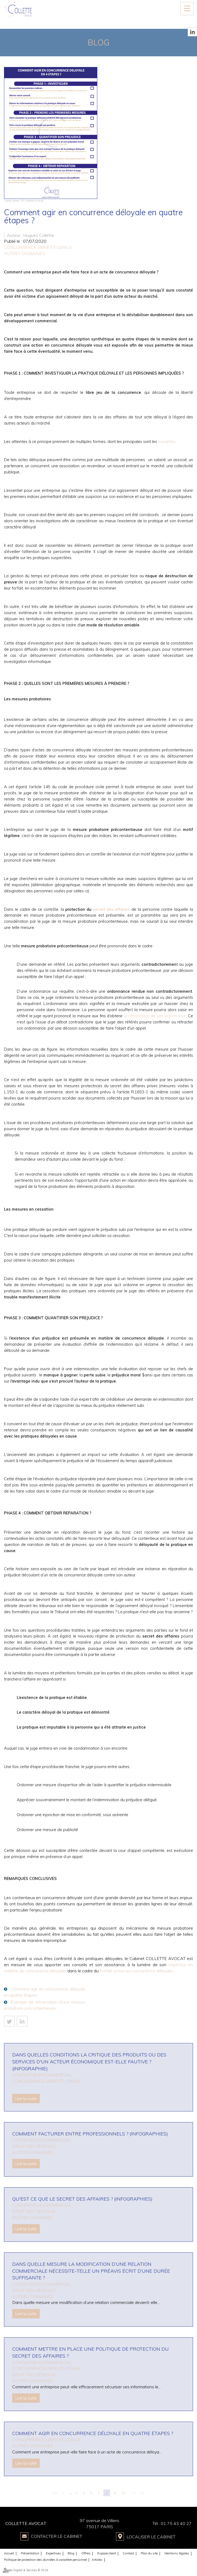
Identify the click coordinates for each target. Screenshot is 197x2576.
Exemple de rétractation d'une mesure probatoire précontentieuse (44, 2005)
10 (123, 2493)
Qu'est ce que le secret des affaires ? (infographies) (82, 2199)
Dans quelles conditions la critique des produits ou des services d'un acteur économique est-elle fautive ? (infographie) (89, 2061)
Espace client (106, 2553)
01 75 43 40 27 (176, 2523)
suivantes (166, 441)
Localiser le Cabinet (151, 2536)
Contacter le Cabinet (56, 2536)
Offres (86, 2553)
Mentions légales (176, 2553)
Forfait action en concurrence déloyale (136, 1970)
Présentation (30, 2553)
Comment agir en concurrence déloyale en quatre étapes (44, 1992)
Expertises (53, 2553)
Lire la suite (26, 2098)
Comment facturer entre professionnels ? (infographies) (90, 2134)
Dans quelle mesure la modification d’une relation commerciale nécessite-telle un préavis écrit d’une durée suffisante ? (91, 2271)
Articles (97, 2559)
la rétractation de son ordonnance (155, 1015)
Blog (71, 2553)
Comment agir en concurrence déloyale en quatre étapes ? (92, 2433)
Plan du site (149, 2553)
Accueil (9, 2553)
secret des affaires (111, 909)
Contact (128, 2553)
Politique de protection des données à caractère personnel (45, 2559)
